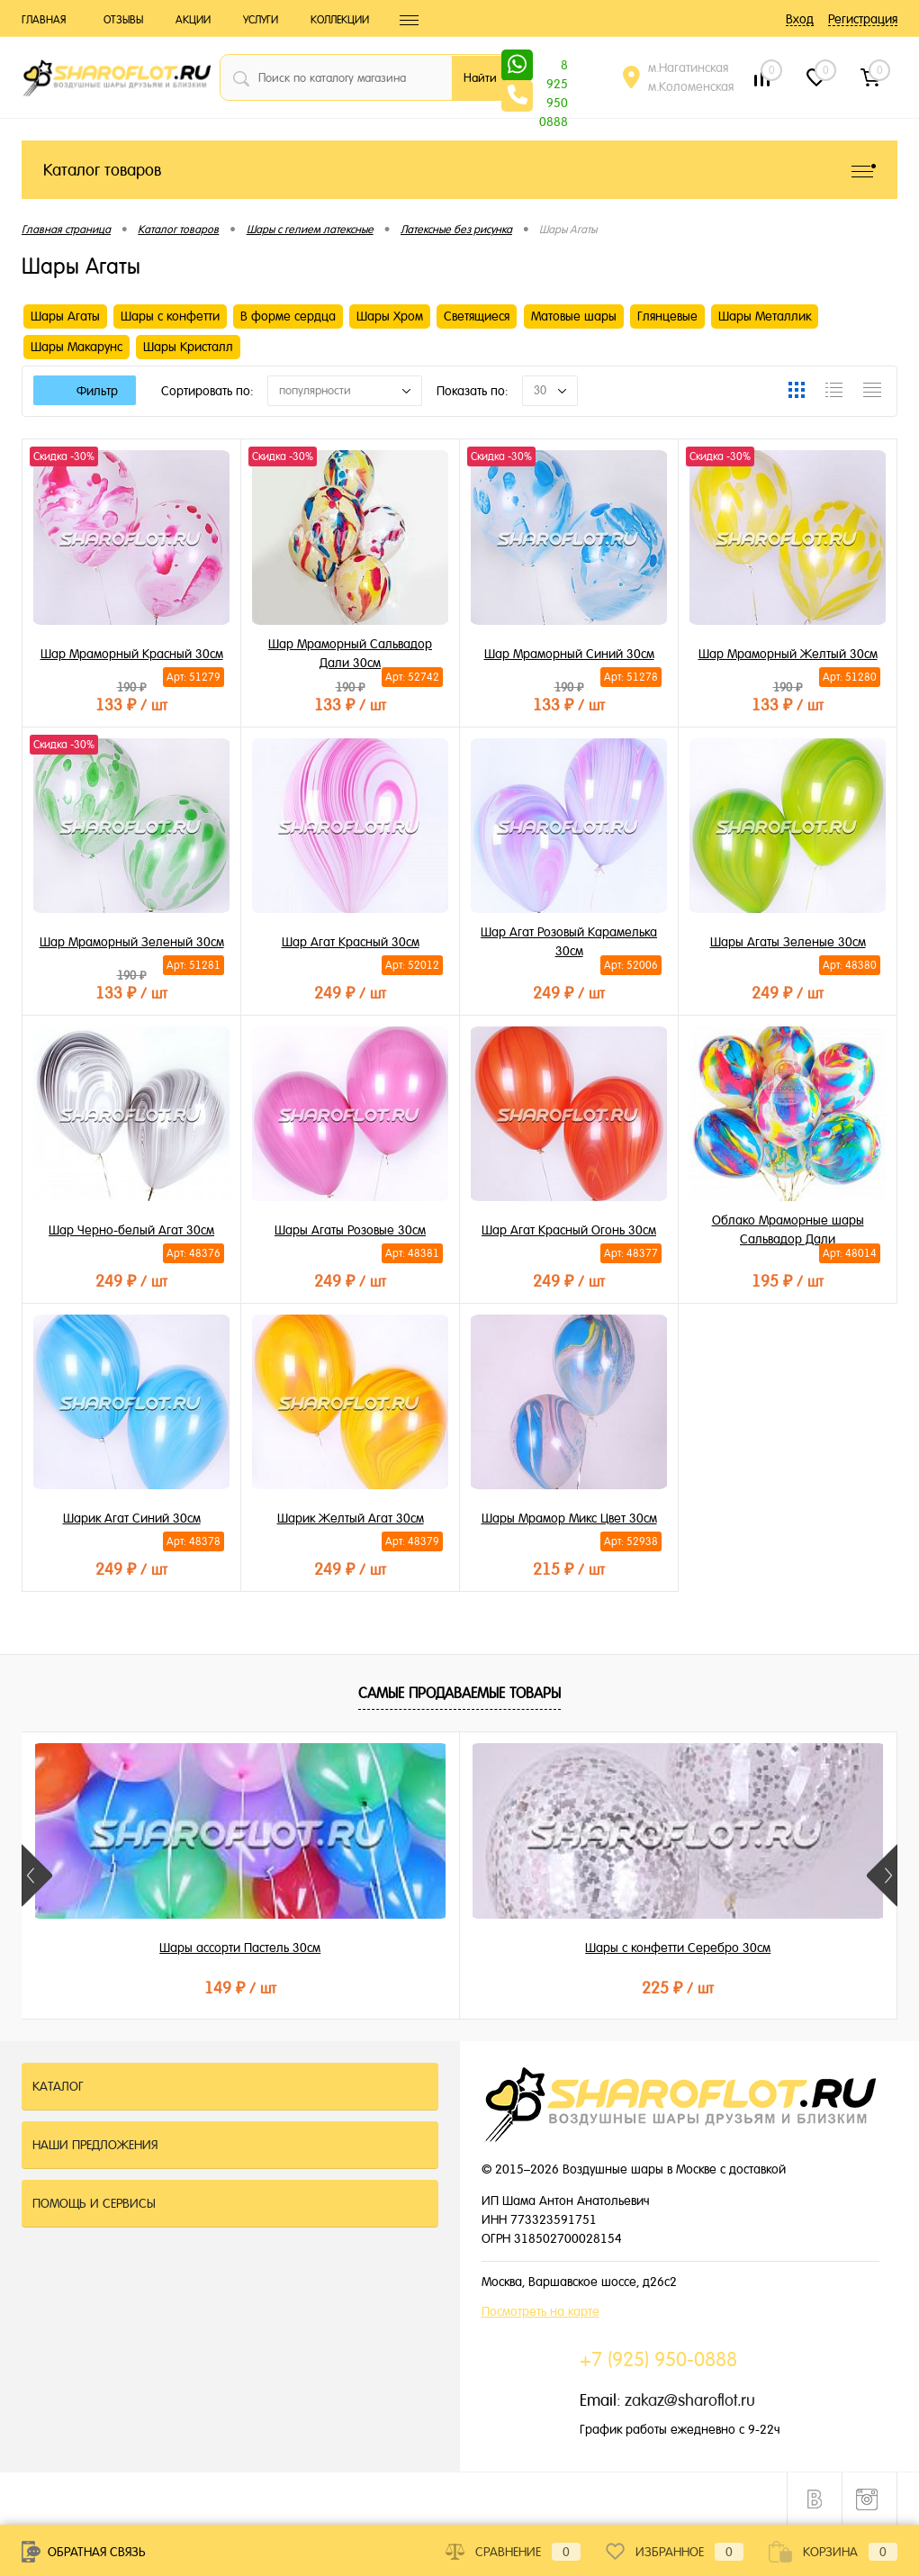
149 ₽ (167, 1987)
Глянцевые (667, 316)
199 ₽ (751, 1987)
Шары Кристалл (188, 346)
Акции (193, 20)
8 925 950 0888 (553, 67)
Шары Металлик (764, 316)
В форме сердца (288, 316)
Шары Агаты (65, 316)
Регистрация (862, 19)
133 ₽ (131, 702)
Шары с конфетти (170, 316)
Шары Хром (389, 316)
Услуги (260, 20)
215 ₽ (569, 1566)
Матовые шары (574, 316)
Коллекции (340, 20)
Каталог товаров (459, 169)
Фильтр (85, 391)
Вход (800, 19)
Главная (44, 20)
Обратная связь (84, 2551)
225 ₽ (459, 1987)
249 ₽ (350, 990)
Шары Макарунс (76, 346)
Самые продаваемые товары (459, 1693)
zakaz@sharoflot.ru (690, 2400)
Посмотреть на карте (540, 2311)
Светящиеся (476, 316)
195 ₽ (787, 1278)
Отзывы (123, 20)
